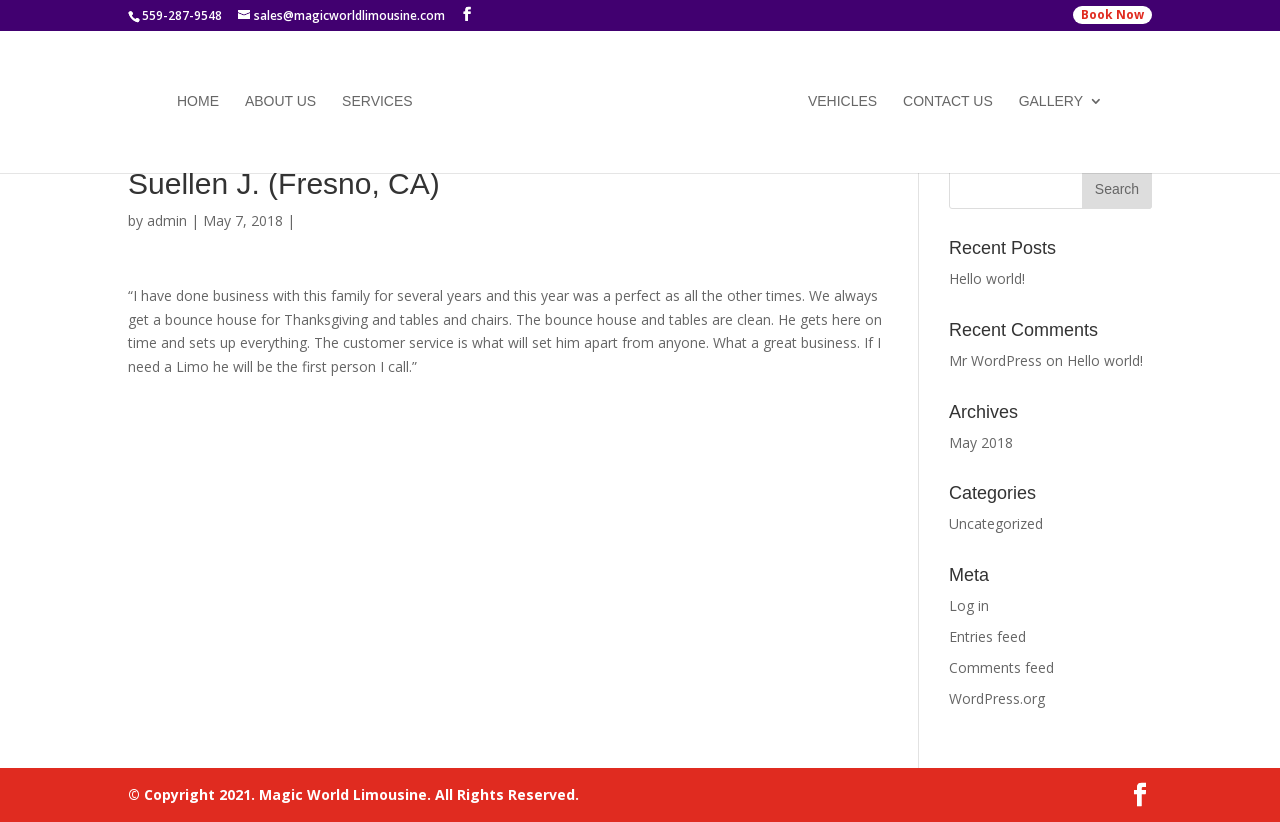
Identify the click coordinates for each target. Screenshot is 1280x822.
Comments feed (1001, 667)
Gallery (1051, 102)
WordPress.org (997, 698)
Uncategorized (996, 523)
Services (377, 102)
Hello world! (987, 278)
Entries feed (987, 636)
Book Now (1112, 14)
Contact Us (948, 102)
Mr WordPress (995, 360)
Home (198, 102)
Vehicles (842, 102)
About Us (280, 102)
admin (167, 220)
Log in (969, 605)
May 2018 (981, 442)
